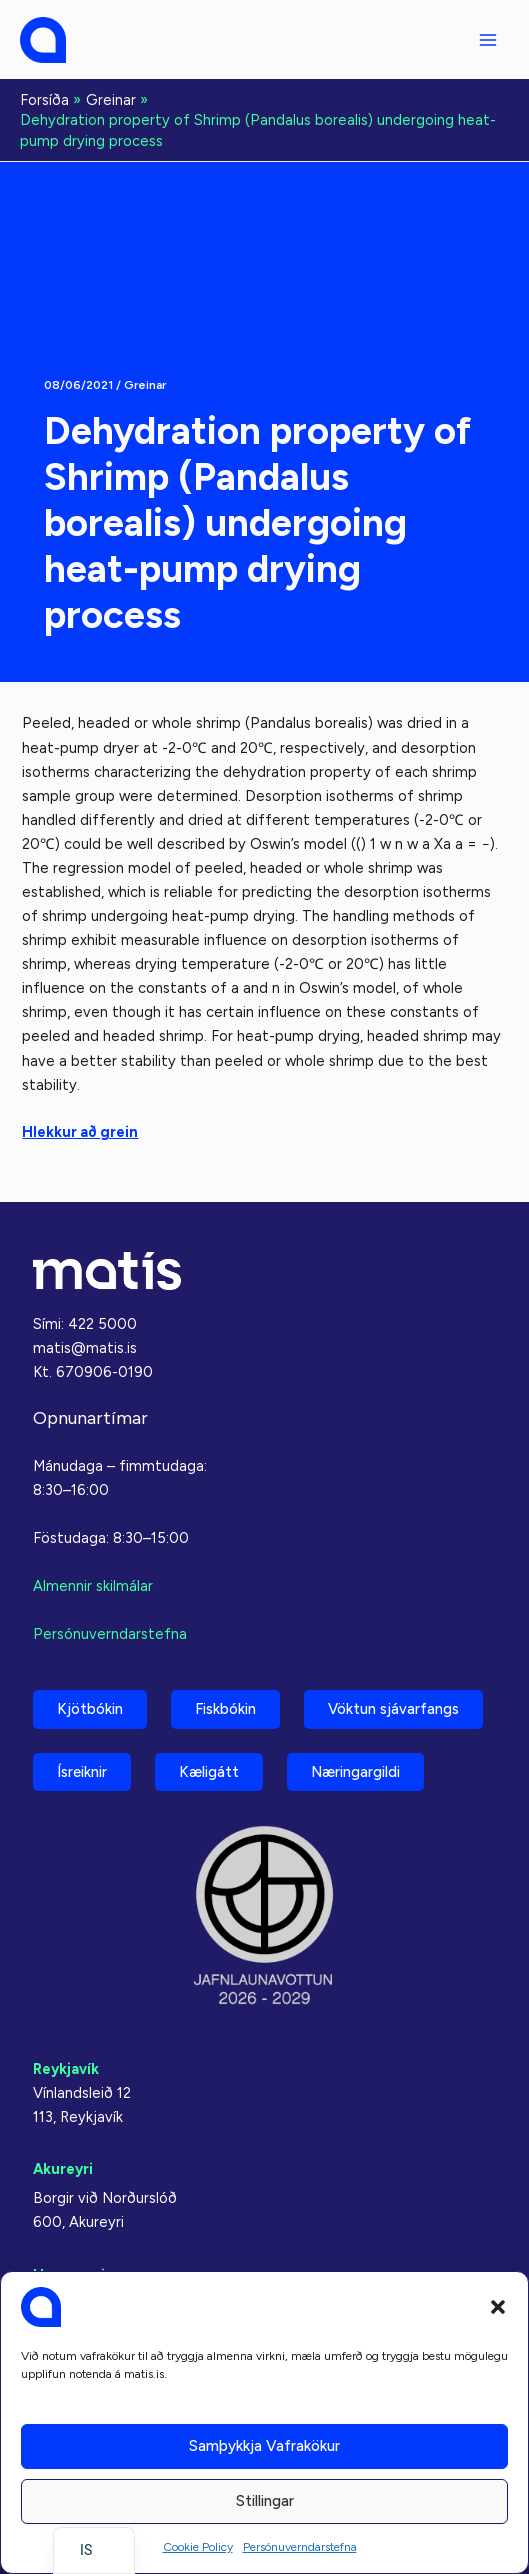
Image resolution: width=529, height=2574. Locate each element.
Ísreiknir (82, 1772)
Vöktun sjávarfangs (393, 1709)
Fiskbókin (225, 1709)
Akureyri (63, 2169)
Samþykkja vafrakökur (264, 2446)
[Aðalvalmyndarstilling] (488, 40)
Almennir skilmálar (93, 1586)
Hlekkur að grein (80, 1132)
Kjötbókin (90, 1709)
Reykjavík (66, 2069)
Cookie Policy (198, 2547)
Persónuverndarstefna (300, 2547)
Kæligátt (209, 1772)
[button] (498, 2307)
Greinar (145, 385)
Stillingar (265, 2501)
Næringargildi (355, 1772)
